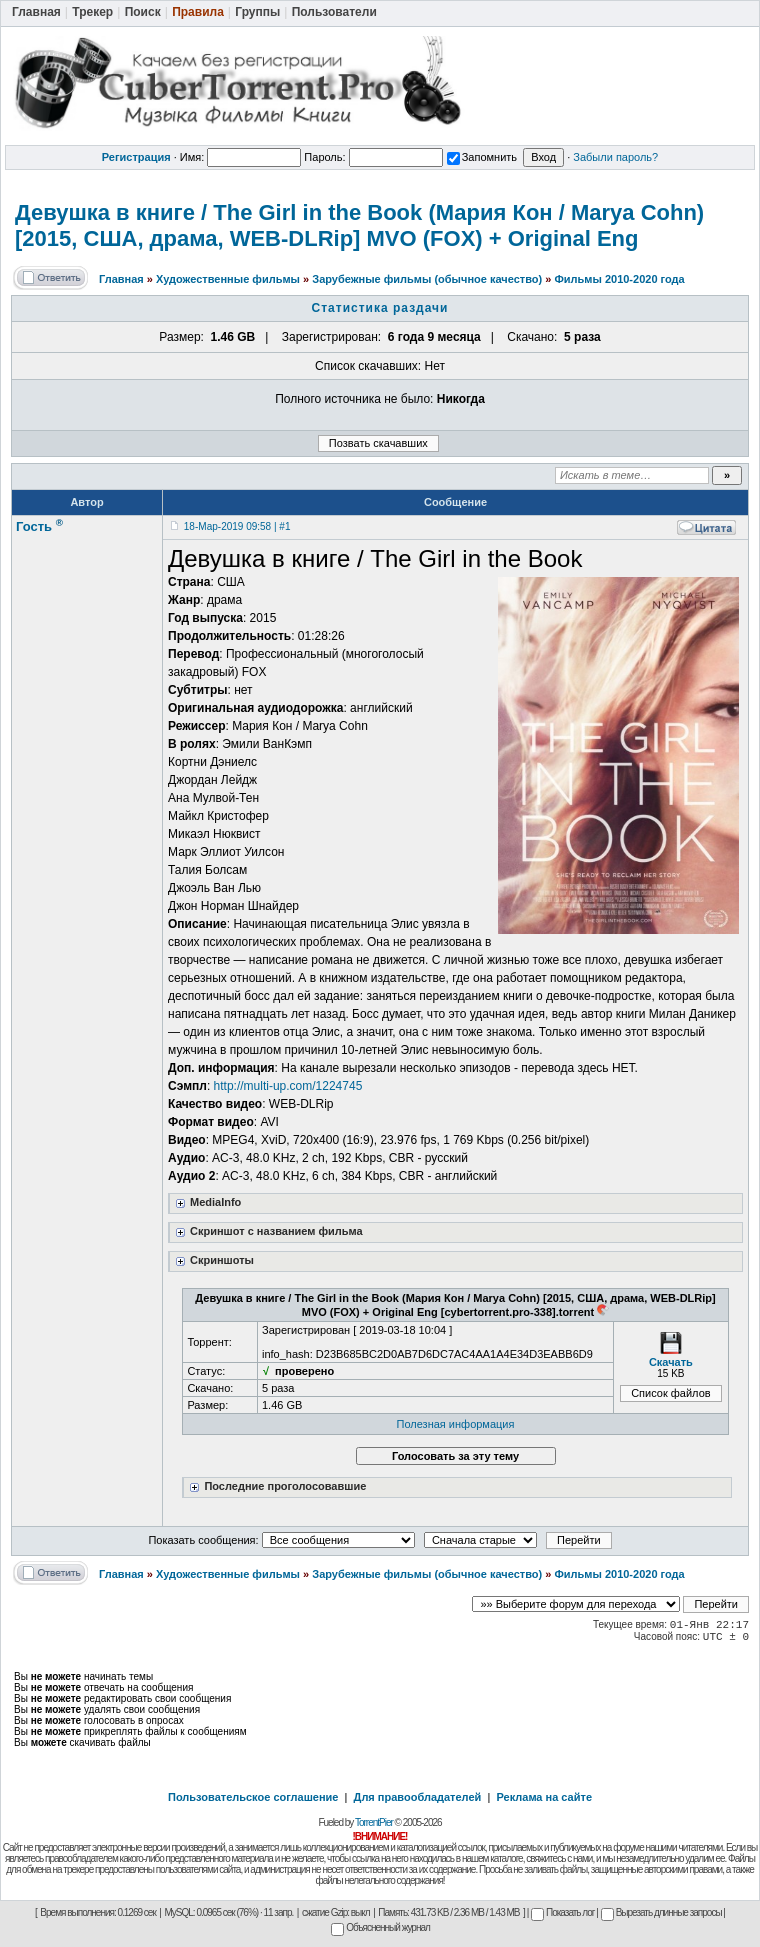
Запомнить (482, 157)
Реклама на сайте (544, 1797)
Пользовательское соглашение (253, 1797)
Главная (121, 279)
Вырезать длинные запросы (661, 1912)
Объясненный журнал (380, 1927)
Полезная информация (456, 1424)
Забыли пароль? (615, 157)
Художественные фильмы (228, 279)
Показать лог (562, 1912)
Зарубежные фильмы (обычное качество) (427, 279)
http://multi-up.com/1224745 (288, 1086)
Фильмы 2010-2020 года (619, 279)
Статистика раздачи (380, 308)
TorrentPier (374, 1822)
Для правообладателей (418, 1797)
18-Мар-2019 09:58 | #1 (237, 526)
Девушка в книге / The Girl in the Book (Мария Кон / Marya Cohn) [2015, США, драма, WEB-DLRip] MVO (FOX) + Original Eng (359, 225)
